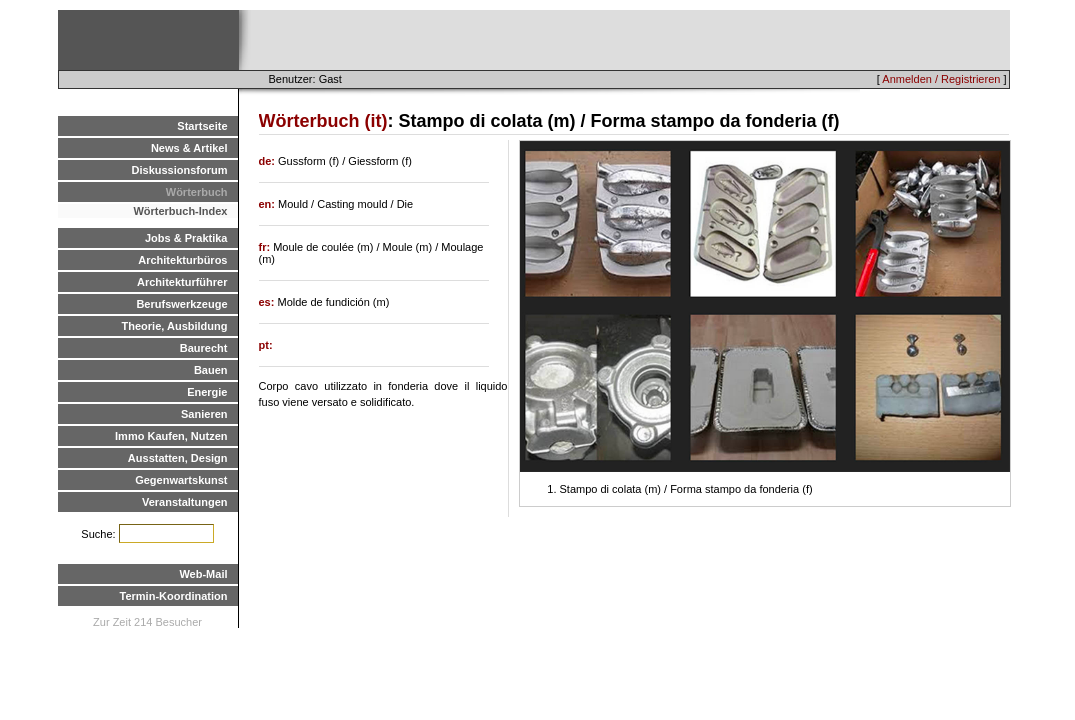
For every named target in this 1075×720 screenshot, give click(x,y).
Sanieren (204, 414)
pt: (266, 345)
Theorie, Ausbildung (175, 326)
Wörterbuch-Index (180, 211)
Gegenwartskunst (181, 480)
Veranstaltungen (185, 502)
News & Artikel (189, 148)
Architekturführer (182, 282)
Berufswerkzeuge (181, 304)
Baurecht (204, 348)
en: (269, 204)
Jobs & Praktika (186, 238)
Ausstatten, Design (178, 458)
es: (268, 302)
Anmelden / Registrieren (941, 79)
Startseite (202, 126)
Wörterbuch (197, 192)
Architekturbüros (182, 260)
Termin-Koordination (174, 596)
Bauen (211, 370)
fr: (266, 247)
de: (269, 161)
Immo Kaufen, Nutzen (171, 436)
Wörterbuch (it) (323, 121)
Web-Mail (203, 574)
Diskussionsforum (180, 170)
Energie (207, 392)
